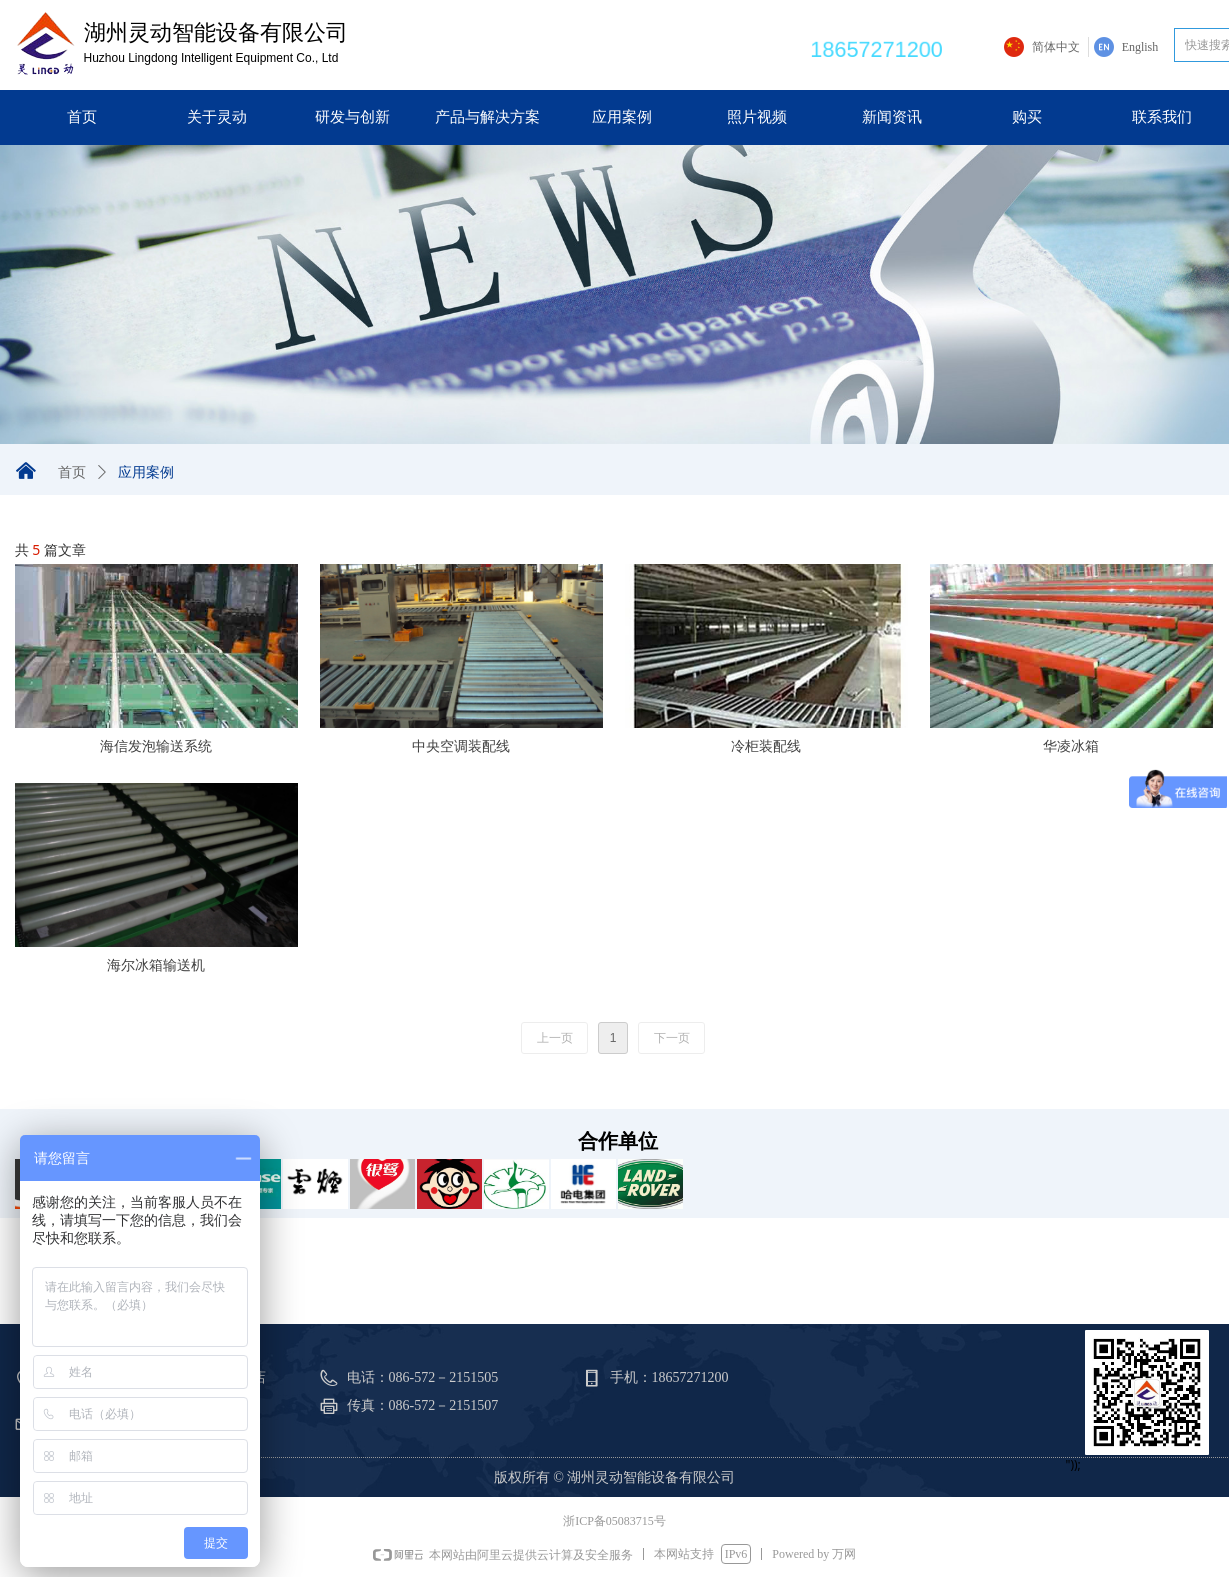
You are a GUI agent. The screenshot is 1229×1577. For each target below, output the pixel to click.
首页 (82, 117)
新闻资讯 (892, 117)
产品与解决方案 (487, 117)
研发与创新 (352, 117)
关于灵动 (217, 117)
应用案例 (622, 117)
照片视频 (757, 117)
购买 (1027, 117)
